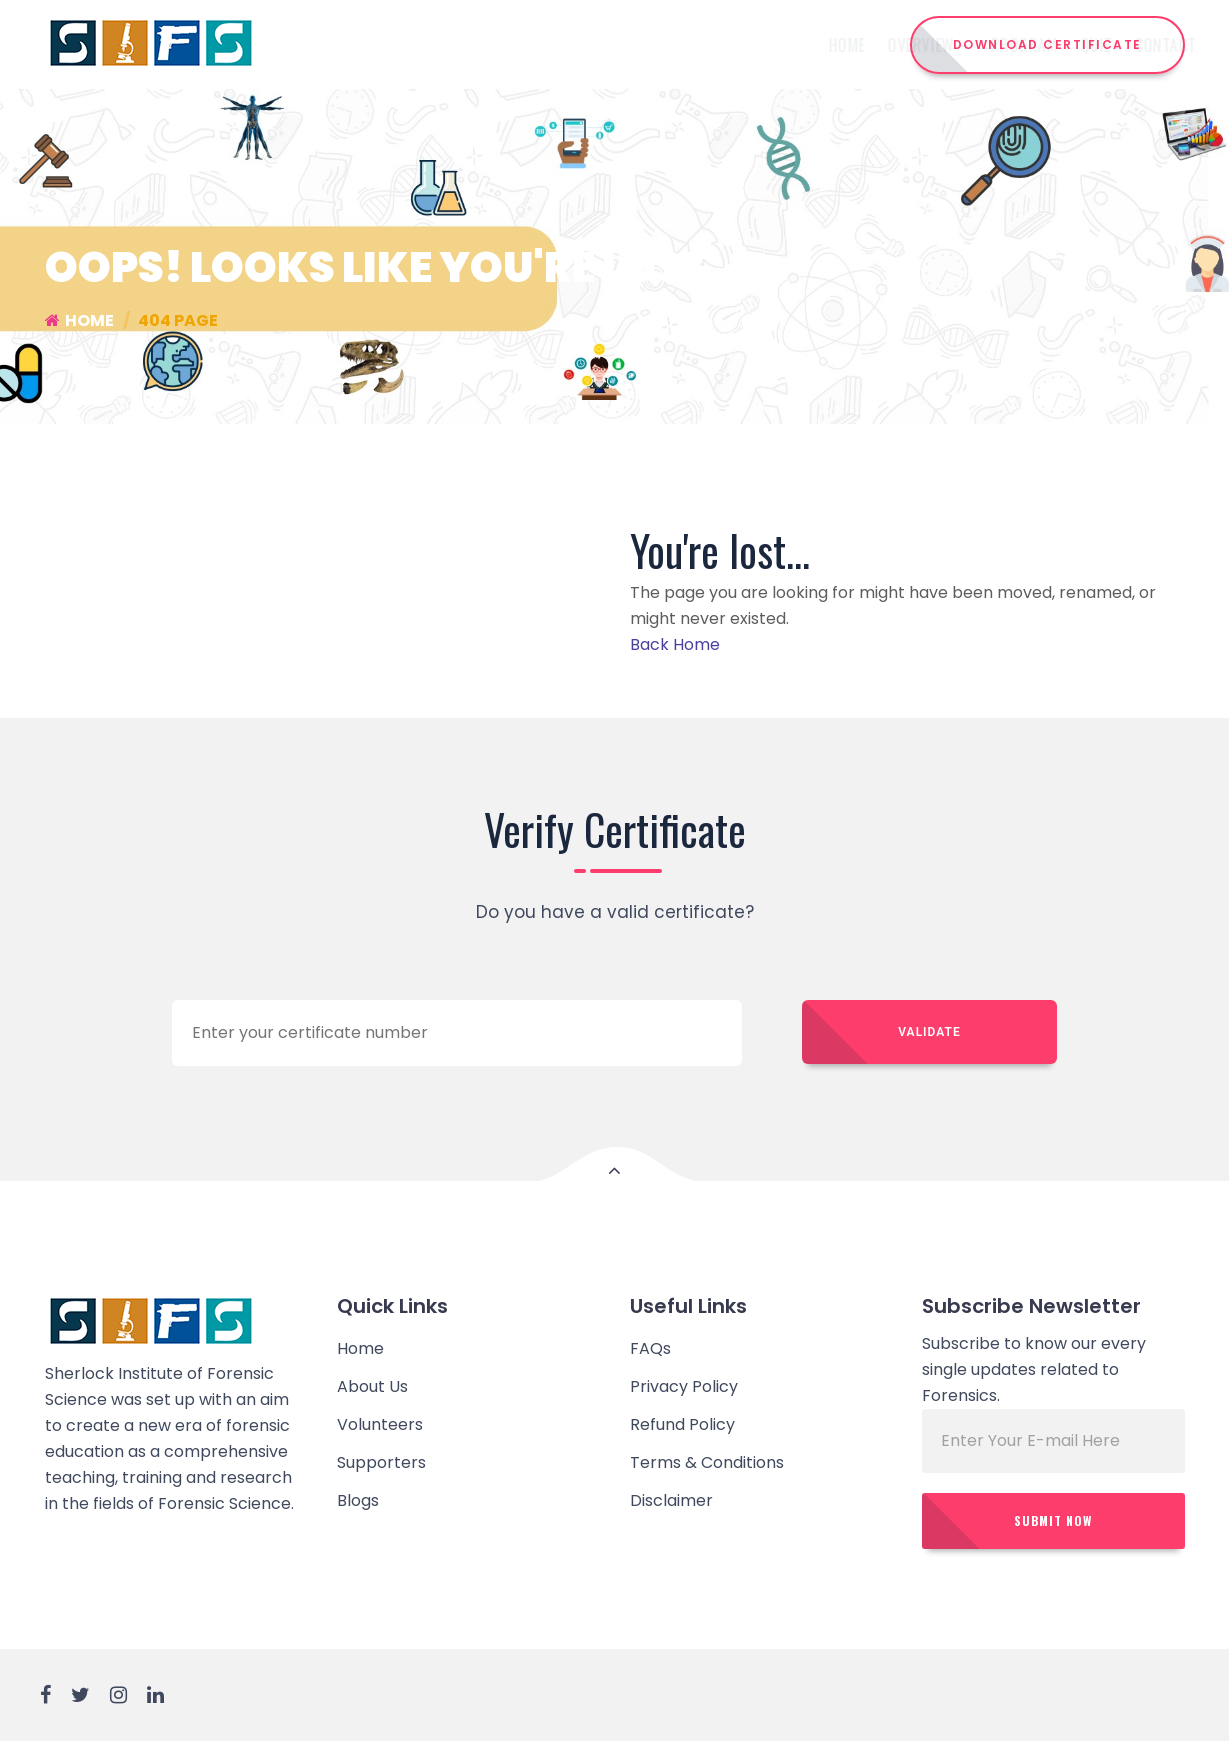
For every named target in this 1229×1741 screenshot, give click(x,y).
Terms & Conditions (707, 1462)
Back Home (675, 644)
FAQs (650, 1348)
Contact (807, 45)
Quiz (739, 45)
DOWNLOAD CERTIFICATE (1047, 44)
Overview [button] (570, 45)
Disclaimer (671, 1500)
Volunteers (380, 1424)
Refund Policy (682, 1424)
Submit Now (1053, 1520)
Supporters (381, 1462)
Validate (929, 1032)
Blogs (358, 1500)
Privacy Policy (684, 1386)
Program (667, 45)
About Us (372, 1386)
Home (489, 45)
